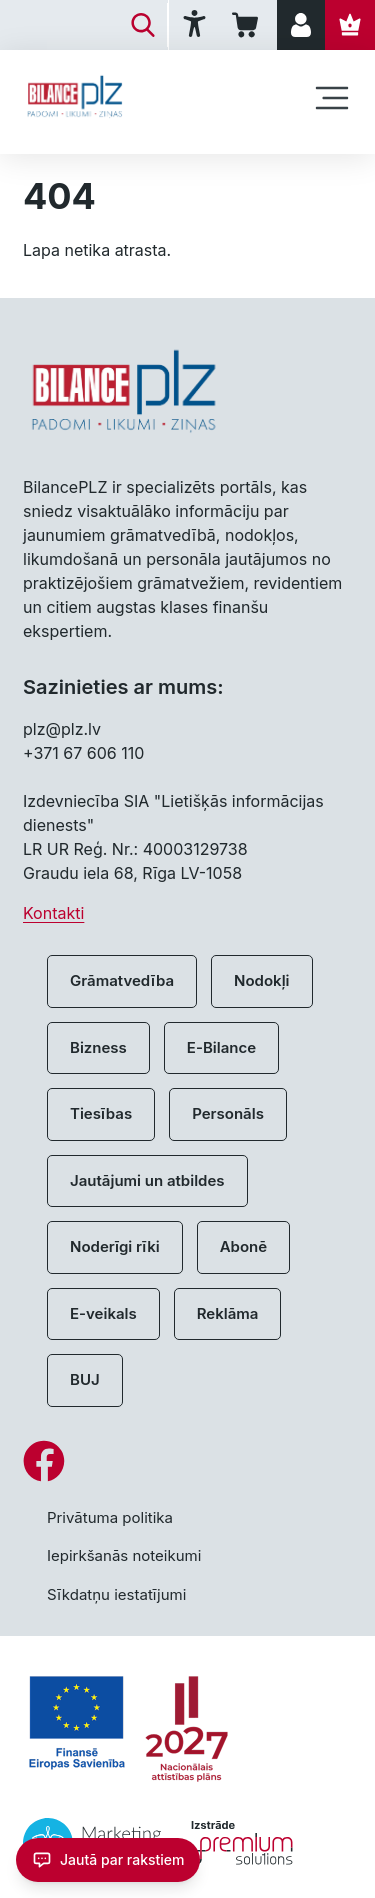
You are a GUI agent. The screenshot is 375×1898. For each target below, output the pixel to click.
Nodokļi (261, 980)
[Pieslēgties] (301, 25)
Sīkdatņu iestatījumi (116, 1594)
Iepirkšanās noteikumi (124, 1555)
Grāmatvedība (122, 980)
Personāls (228, 1113)
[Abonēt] (350, 25)
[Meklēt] (143, 25)
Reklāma (228, 1313)
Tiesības (101, 1113)
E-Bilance (221, 1047)
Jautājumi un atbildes (147, 1180)
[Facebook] (187, 1461)
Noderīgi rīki (115, 1246)
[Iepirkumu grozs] (248, 25)
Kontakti (53, 913)
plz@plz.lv (62, 729)
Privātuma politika (110, 1517)
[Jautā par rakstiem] (108, 1860)
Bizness (98, 1047)
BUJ (85, 1379)
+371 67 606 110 (83, 753)
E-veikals (103, 1313)
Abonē (243, 1246)
